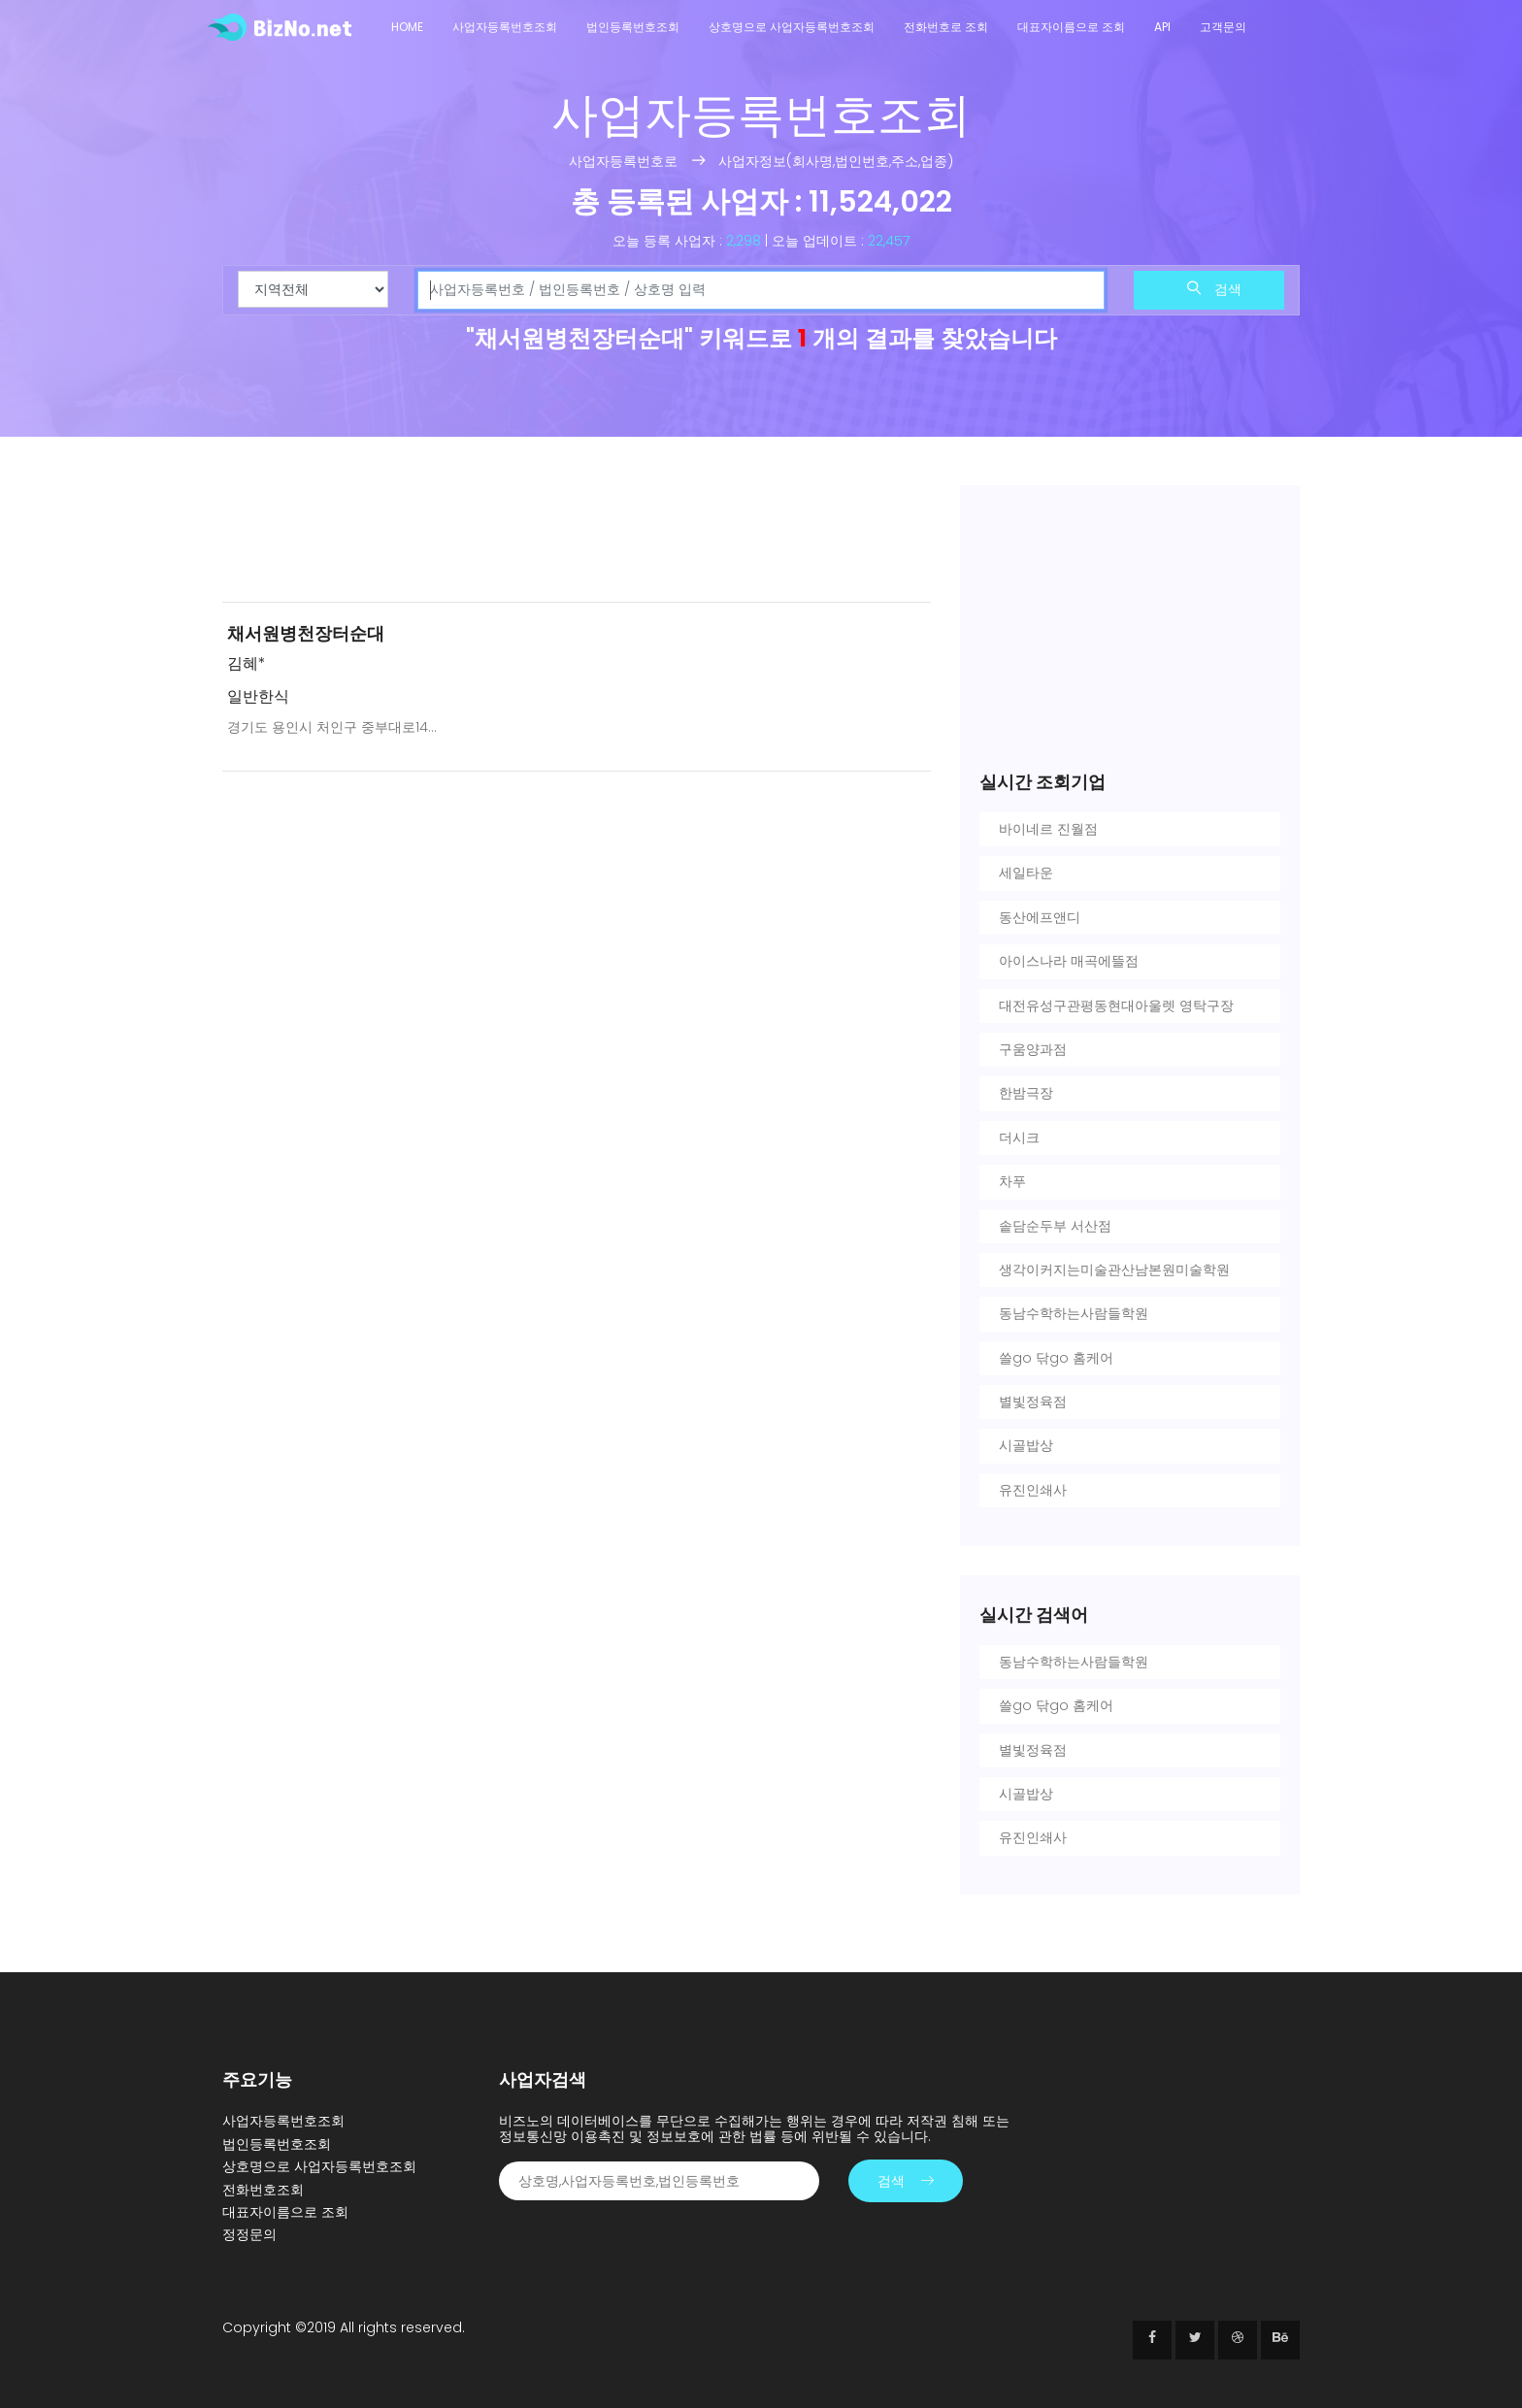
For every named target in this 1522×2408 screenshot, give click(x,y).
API (1162, 26)
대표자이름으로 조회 (1071, 26)
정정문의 (249, 2234)
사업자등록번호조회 (504, 26)
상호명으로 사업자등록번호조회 (792, 26)
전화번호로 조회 (946, 26)
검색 (1214, 289)
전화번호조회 (263, 2189)
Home (407, 26)
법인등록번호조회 (632, 26)
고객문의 (1223, 26)
